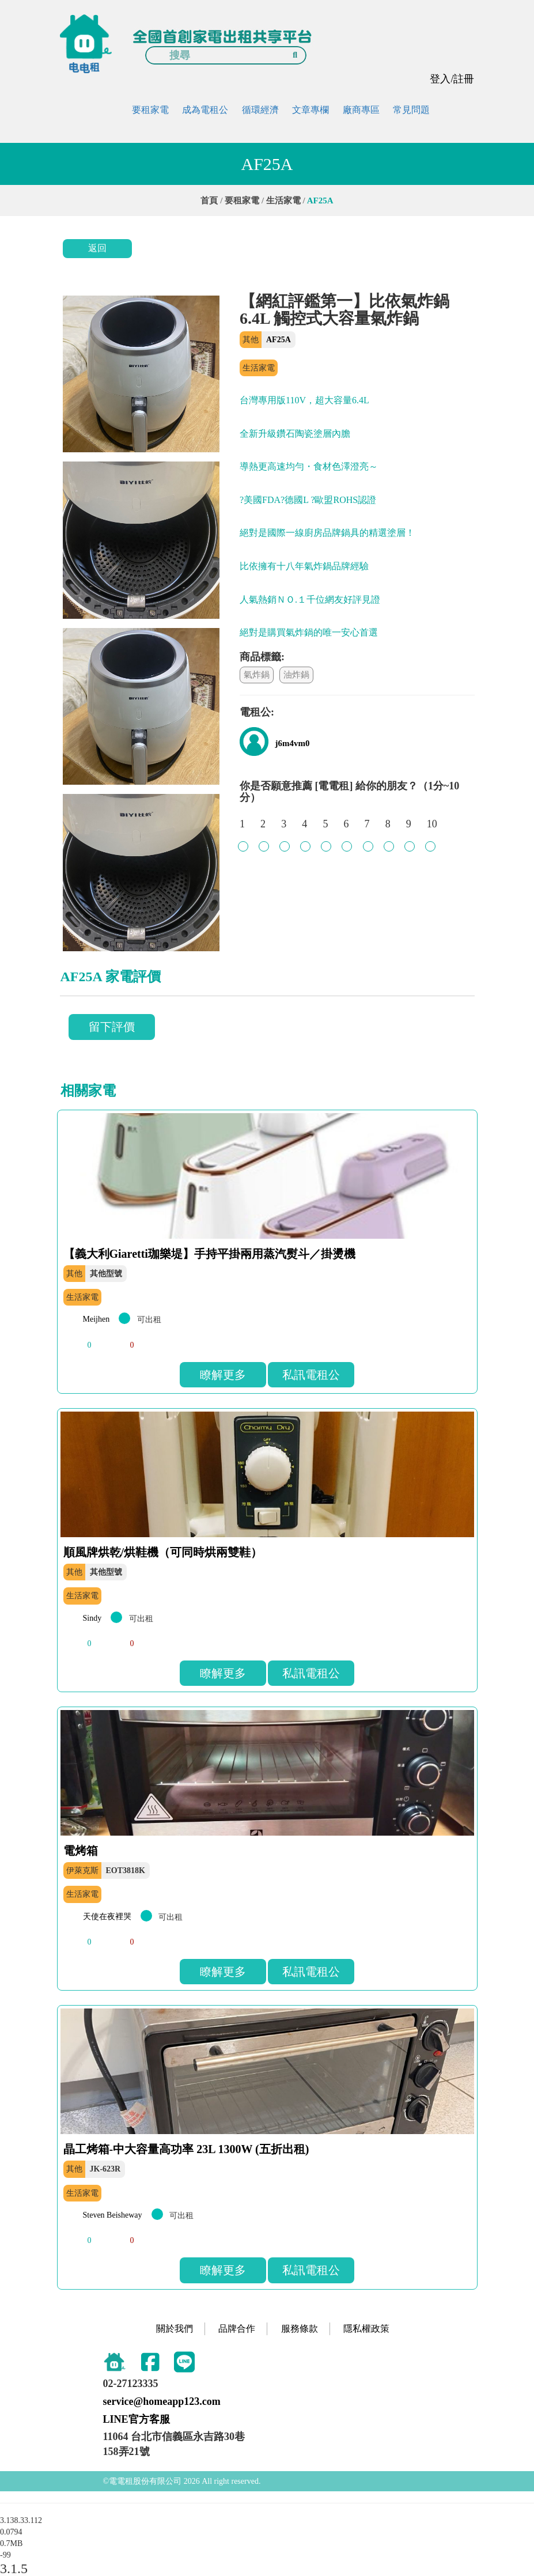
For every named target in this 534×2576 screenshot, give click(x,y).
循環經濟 (260, 110)
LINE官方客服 (136, 2419)
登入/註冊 (452, 79)
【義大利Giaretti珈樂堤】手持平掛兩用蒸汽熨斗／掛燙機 (209, 1253)
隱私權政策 (366, 2328)
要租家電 (150, 110)
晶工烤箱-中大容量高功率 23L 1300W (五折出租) (186, 2149)
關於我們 (174, 2328)
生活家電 (283, 200)
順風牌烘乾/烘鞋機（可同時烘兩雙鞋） (163, 1552)
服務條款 (299, 2328)
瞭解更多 (223, 1374)
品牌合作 (236, 2328)
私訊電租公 (311, 1374)
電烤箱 (80, 1850)
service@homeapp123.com (162, 2401)
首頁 (209, 200)
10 (432, 829)
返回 (97, 248)
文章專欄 (310, 110)
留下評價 (112, 1026)
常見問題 (411, 110)
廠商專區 (361, 110)
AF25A (278, 339)
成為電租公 (205, 110)
